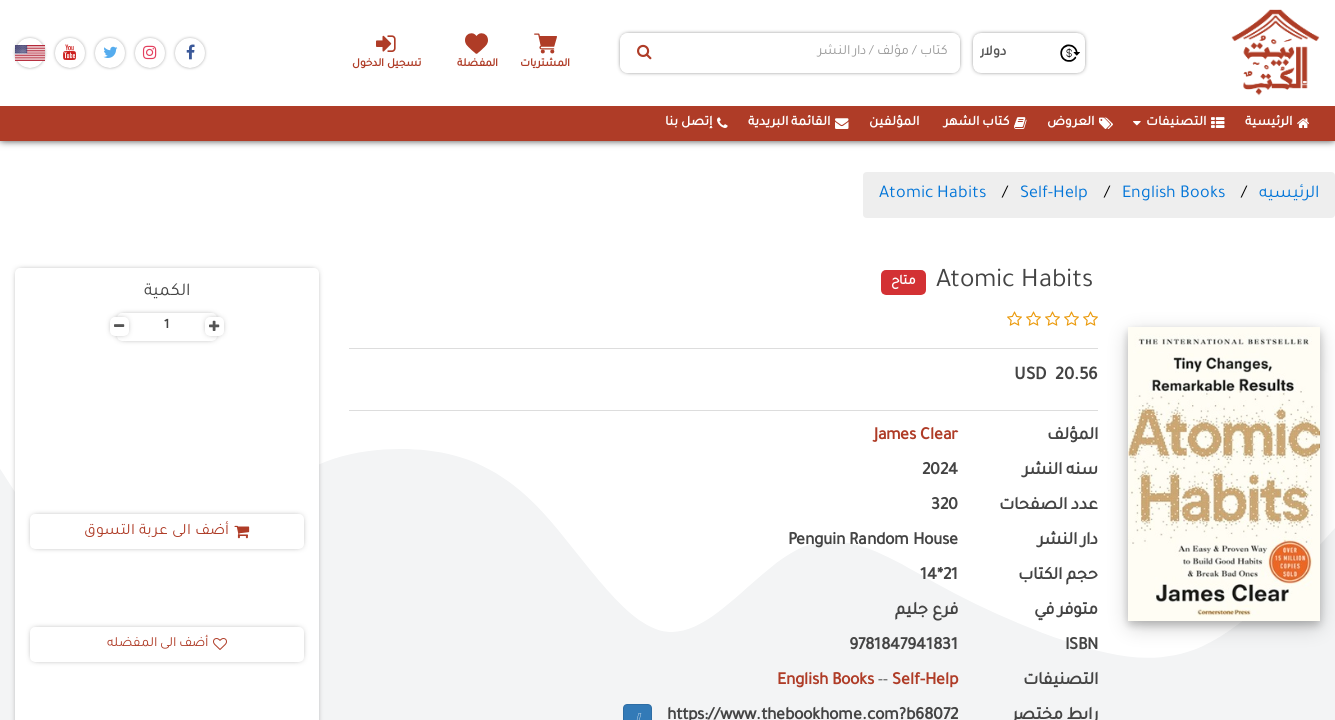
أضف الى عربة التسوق (166, 532)
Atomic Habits (932, 194)
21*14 (939, 576)
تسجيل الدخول (385, 51)
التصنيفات (1179, 123)
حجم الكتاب (1058, 576)
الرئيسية (1277, 123)
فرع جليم (926, 611)
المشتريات (547, 64)
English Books (1173, 194)
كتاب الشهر (985, 123)
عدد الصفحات (1048, 506)
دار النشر (1068, 541)
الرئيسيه (1289, 194)
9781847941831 (903, 646)
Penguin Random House (873, 541)
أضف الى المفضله (167, 644)
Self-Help (1054, 194)
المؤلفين (894, 123)
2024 (940, 471)
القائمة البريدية (798, 123)
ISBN (1081, 646)
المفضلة (477, 64)
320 (944, 506)
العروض (1080, 123)
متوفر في (1066, 611)
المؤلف (1072, 436)
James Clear (914, 436)
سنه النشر (1060, 471)
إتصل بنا (696, 123)
